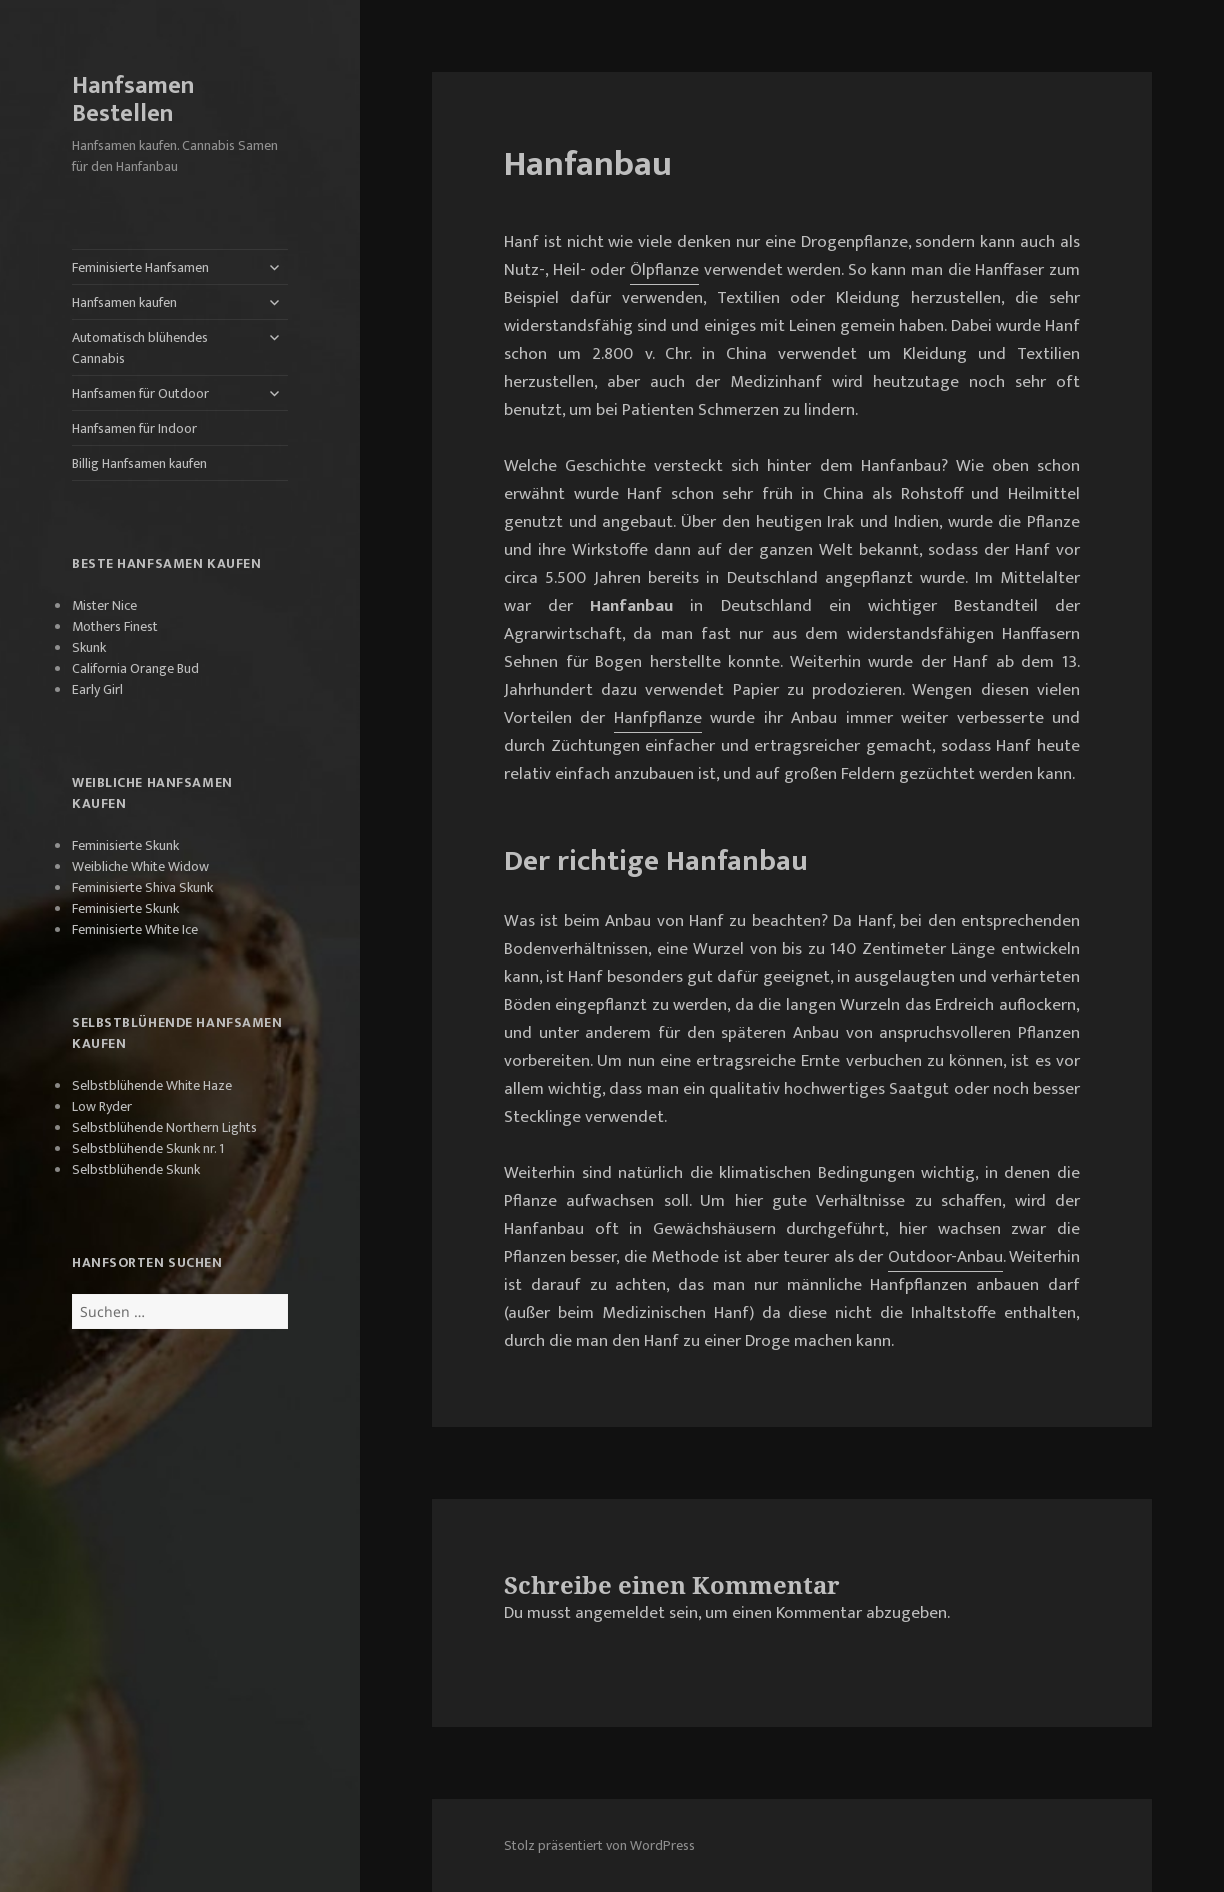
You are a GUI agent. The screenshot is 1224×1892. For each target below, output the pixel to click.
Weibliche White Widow (140, 866)
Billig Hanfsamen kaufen (139, 463)
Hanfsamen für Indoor (134, 428)
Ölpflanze (664, 270)
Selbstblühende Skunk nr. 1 (148, 1148)
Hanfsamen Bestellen (133, 100)
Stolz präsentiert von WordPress (599, 1845)
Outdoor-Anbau (945, 1257)
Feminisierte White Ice (135, 929)
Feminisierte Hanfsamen (140, 267)
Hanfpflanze (658, 718)
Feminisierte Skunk (125, 845)
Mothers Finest (115, 626)
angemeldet (620, 1613)
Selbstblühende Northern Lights (164, 1127)
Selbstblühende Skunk (136, 1169)
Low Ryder (102, 1106)
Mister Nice (104, 605)
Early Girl (97, 689)
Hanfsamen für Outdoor (140, 393)
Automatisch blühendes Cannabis (140, 348)
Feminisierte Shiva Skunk (142, 887)
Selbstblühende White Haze (152, 1085)
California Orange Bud (135, 668)
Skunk (89, 647)
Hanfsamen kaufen (124, 302)
